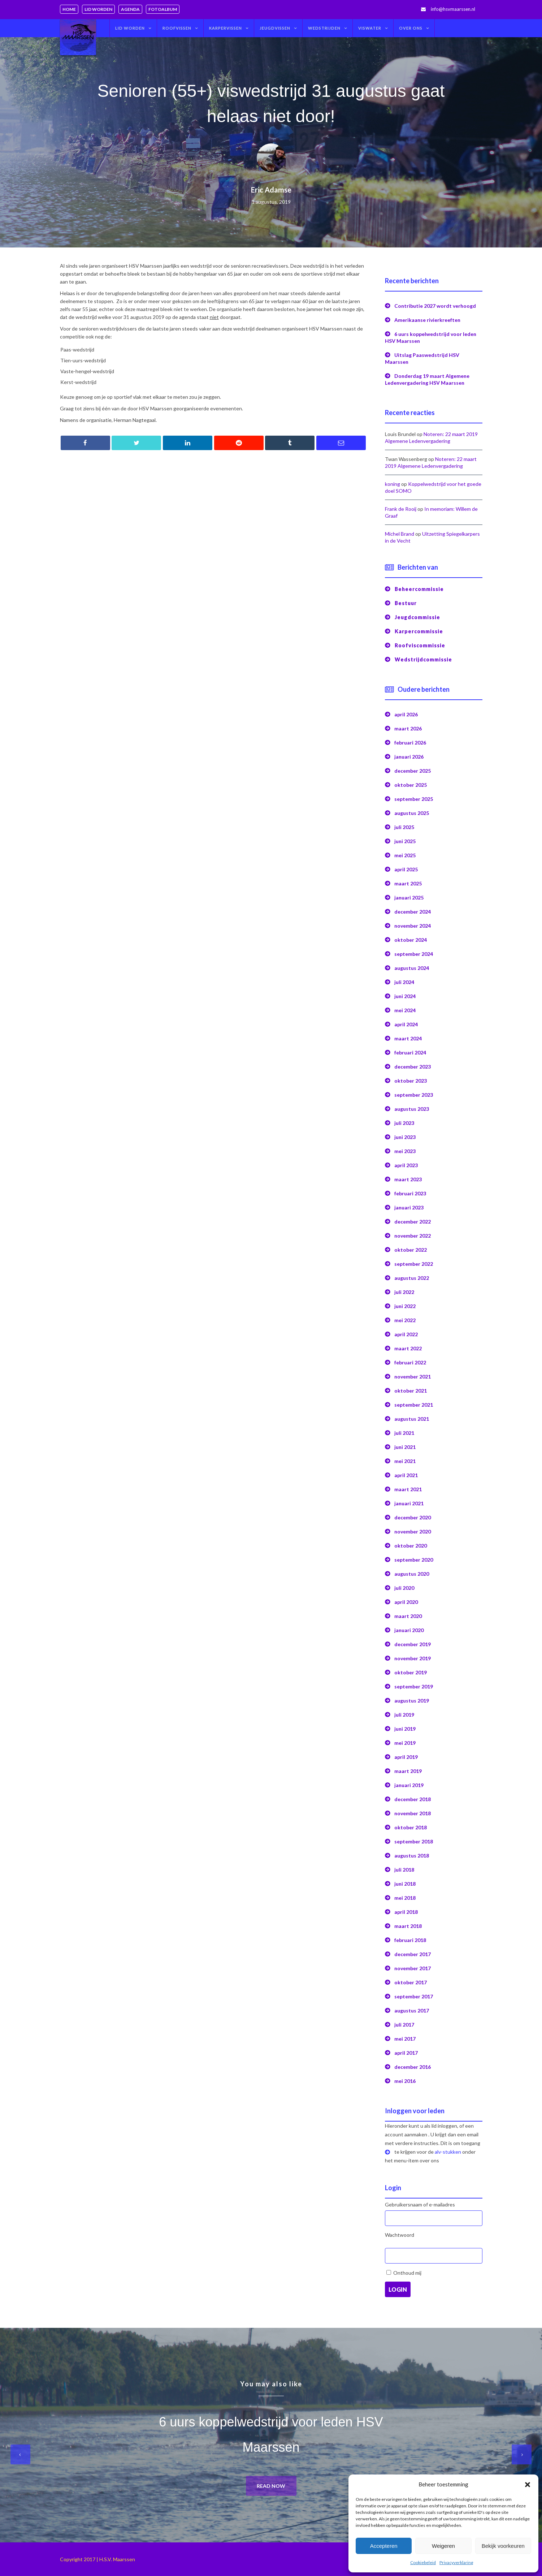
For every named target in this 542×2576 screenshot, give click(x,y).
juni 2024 (405, 996)
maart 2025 (408, 883)
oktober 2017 (410, 1982)
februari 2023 (410, 1193)
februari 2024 (410, 1052)
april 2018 (406, 1912)
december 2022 (412, 1221)
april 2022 (406, 1334)
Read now (271, 2486)
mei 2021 (405, 1461)
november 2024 (412, 926)
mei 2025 (405, 855)
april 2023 (406, 1165)
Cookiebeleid (423, 2562)
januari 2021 (409, 1503)
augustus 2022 (411, 1278)
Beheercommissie (419, 589)
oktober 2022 (410, 1250)
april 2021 (406, 1475)
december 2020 (412, 1517)
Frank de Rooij (400, 509)
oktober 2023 (410, 1081)
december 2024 (412, 912)
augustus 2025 (411, 813)
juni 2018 (405, 1884)
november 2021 (412, 1376)
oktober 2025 (410, 785)
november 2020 (412, 1531)
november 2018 (412, 1813)
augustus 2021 (411, 1419)
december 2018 (412, 1799)
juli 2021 (404, 1433)
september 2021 (413, 1405)
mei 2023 (405, 1151)
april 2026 (406, 714)
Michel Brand (399, 534)
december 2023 (412, 1066)
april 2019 (406, 1757)
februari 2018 (410, 1940)
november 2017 (412, 1968)
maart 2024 (408, 1038)
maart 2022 (408, 1348)
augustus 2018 (411, 1855)
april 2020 (406, 1602)
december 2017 (412, 1954)
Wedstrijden (324, 28)
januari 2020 (409, 1630)
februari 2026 (410, 742)
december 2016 (412, 2067)
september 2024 (413, 954)
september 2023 (413, 1095)
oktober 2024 (410, 940)
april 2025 (406, 869)
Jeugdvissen (275, 28)
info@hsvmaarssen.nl (453, 9)
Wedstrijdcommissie (423, 659)
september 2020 (413, 1560)
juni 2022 (405, 1306)
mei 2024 (405, 1010)
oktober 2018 (410, 1827)
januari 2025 (409, 897)
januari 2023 (409, 1207)
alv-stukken (448, 2152)
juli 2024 (404, 982)
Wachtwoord (399, 2235)
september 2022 (413, 1264)
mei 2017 (405, 2039)
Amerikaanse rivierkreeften (427, 320)
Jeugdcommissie (417, 617)
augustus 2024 (411, 968)
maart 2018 (408, 1926)
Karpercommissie (419, 631)
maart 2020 (408, 1616)
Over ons (410, 28)
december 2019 (412, 1644)
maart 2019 (408, 1771)
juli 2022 (404, 1292)
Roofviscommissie (420, 645)
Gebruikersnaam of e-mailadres (420, 2204)
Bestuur (406, 603)
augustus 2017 (411, 2010)
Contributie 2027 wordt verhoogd (435, 306)
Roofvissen (176, 28)
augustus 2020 (411, 1574)
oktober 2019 (410, 1672)
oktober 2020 (410, 1545)
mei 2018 (405, 1898)
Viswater (369, 28)
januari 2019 (409, 1785)
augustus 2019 (411, 1700)
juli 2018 (404, 1870)
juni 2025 (405, 841)
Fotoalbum (162, 9)
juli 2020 (404, 1588)
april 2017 (406, 2053)
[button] (527, 2484)
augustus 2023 (411, 1109)
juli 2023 (404, 1123)
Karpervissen (225, 28)
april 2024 (406, 1024)
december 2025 (412, 771)
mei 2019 (405, 1743)
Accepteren (384, 2546)
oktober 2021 (410, 1391)
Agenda (130, 9)
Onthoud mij (407, 2273)
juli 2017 (404, 2024)
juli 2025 (404, 827)
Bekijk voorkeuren (503, 2546)
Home (69, 9)
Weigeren (443, 2546)
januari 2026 (409, 757)
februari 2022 (410, 1362)
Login (398, 2289)
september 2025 (413, 799)
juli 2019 (404, 1715)
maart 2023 (408, 1179)
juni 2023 (405, 1137)
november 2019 (412, 1658)
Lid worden (98, 9)
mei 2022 (405, 1320)
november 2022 (412, 1236)
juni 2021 (405, 1447)
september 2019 (413, 1686)
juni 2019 (405, 1729)
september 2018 (413, 1841)
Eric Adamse (271, 189)
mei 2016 (405, 2081)
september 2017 (413, 1996)
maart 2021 (408, 1489)
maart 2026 (408, 728)
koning (392, 484)
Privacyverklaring (456, 2562)
